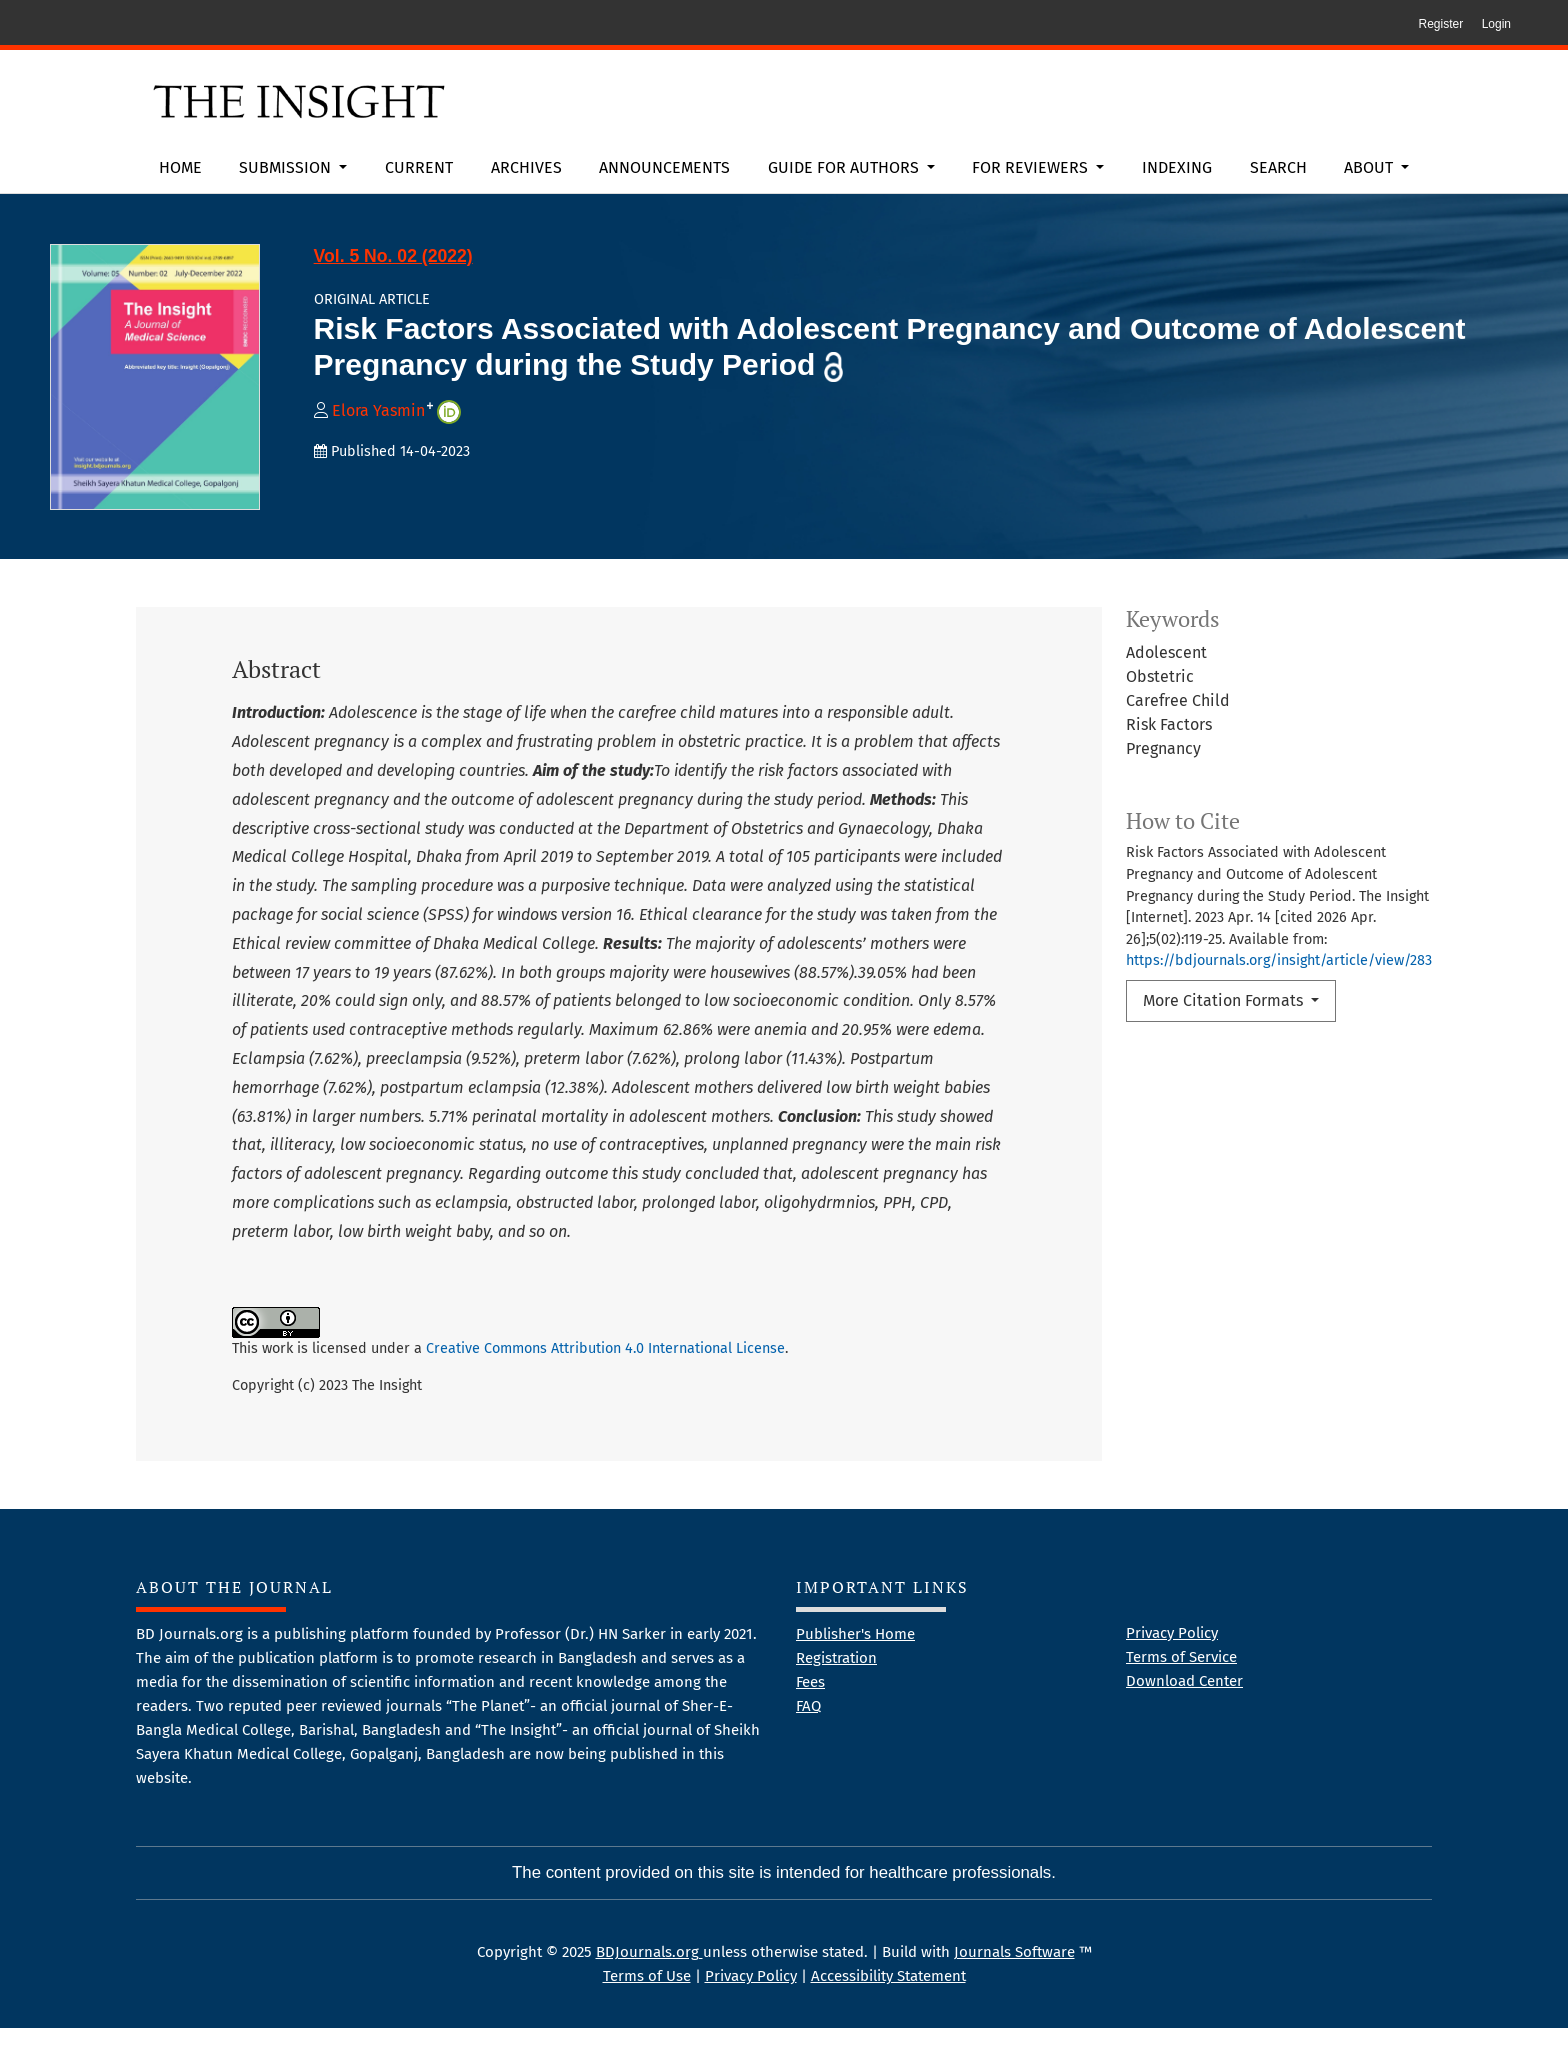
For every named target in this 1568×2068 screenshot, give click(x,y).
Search (1278, 167)
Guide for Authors (845, 167)
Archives (526, 167)
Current (419, 167)
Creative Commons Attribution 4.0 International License (605, 1348)
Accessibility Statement (888, 2016)
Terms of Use (647, 2016)
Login (1496, 24)
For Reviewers (1032, 167)
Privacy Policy (1172, 1673)
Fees (810, 1722)
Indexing (1177, 167)
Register (1440, 24)
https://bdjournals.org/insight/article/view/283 (1279, 960)
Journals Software (1014, 1992)
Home (180, 167)
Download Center (1184, 1721)
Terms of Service (1181, 1697)
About (1370, 167)
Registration (836, 1698)
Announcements (664, 167)
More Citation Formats (1225, 1000)
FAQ (808, 1746)
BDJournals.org (649, 1992)
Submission (287, 167)
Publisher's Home (855, 1674)
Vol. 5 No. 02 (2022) (393, 256)
